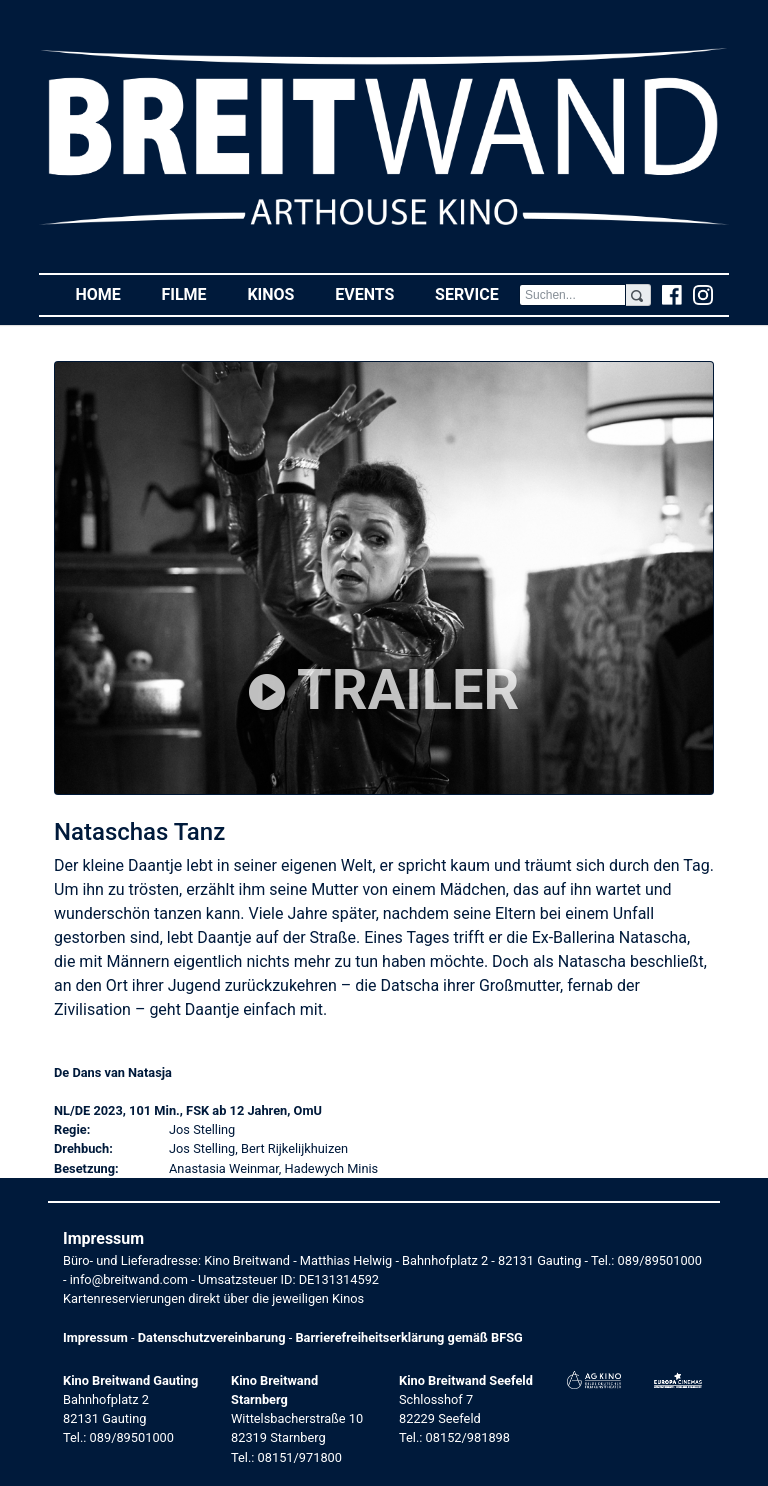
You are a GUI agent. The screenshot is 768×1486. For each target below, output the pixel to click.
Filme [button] (194, 293)
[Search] (572, 295)
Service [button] (477, 293)
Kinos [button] (280, 293)
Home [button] (108, 293)
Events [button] (375, 293)
